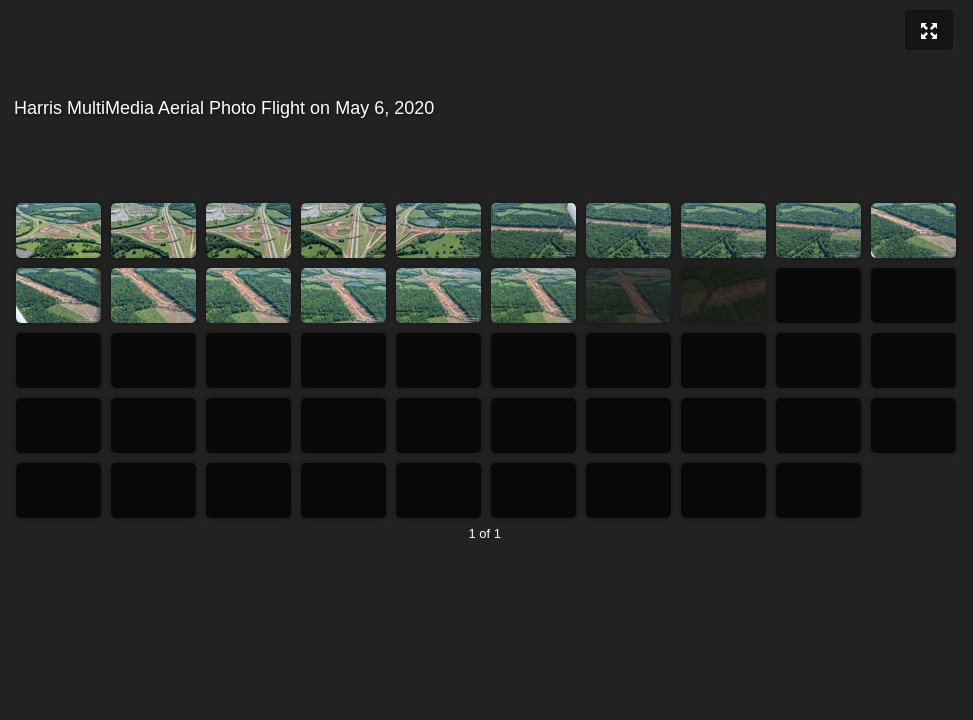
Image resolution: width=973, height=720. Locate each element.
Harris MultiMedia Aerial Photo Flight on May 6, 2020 (484, 108)
